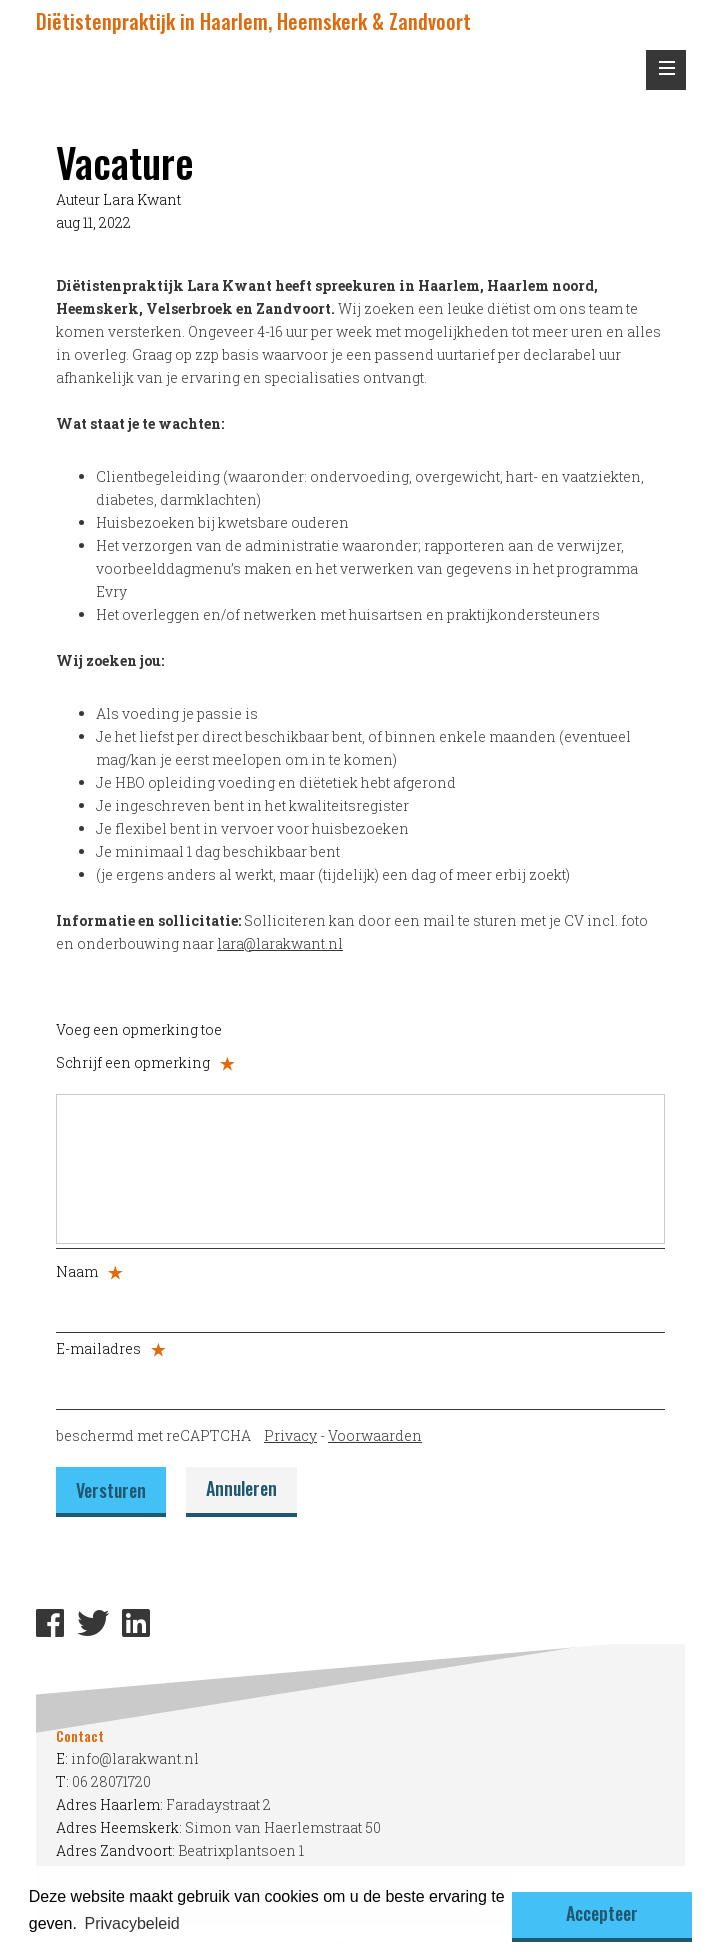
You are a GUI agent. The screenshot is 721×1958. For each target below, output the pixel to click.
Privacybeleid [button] (131, 1923)
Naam (89, 1271)
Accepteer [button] (602, 1913)
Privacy (290, 1435)
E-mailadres (111, 1348)
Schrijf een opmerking (145, 1062)
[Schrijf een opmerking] (360, 1169)
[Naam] (360, 1305)
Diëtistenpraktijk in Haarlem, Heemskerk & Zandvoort (253, 21)
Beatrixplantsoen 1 (241, 1850)
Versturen (111, 1490)
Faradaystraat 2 (218, 1804)
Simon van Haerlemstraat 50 (283, 1827)
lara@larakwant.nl (280, 943)
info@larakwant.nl (135, 1758)
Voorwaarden (375, 1435)
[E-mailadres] (360, 1382)
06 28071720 (111, 1781)
